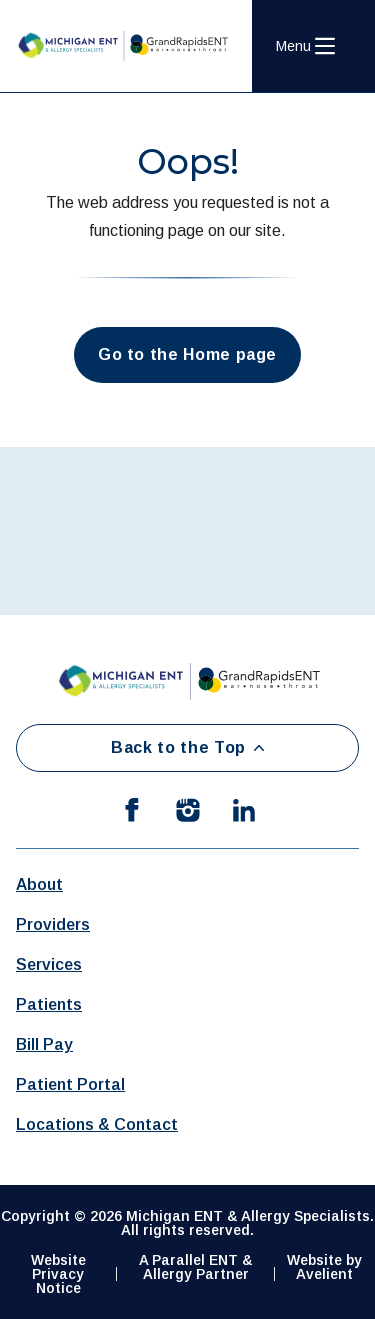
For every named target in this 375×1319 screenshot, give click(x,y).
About (39, 884)
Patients (49, 1004)
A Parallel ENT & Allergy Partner (196, 1267)
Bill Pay (44, 1044)
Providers (53, 924)
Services (49, 964)
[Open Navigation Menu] (305, 46)
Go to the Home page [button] (187, 354)
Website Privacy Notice (58, 1274)
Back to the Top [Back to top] (187, 747)
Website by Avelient (324, 1267)
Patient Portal (70, 1084)
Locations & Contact (97, 1124)
